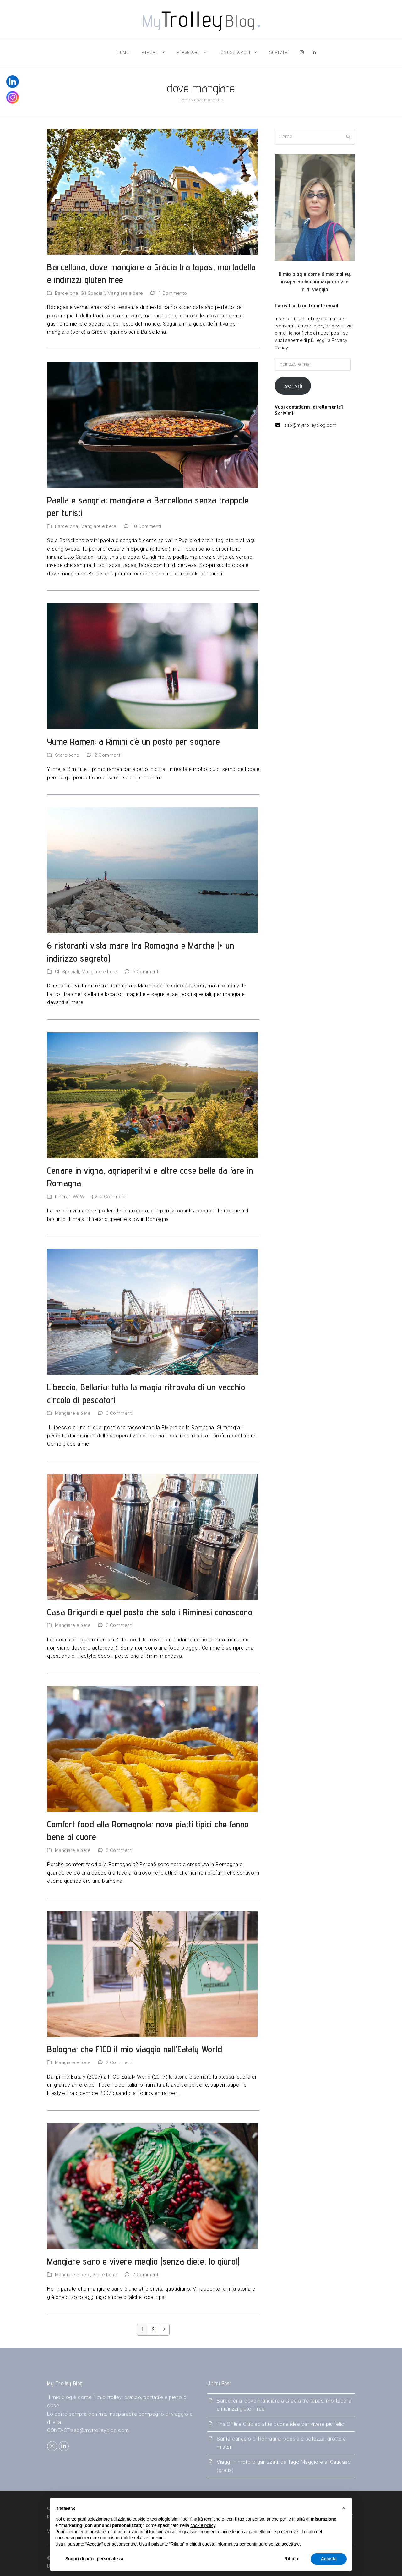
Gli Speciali (93, 293)
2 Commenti (108, 755)
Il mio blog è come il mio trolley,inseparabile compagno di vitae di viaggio (315, 282)
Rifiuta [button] (291, 2558)
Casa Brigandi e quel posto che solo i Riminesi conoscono (149, 1612)
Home (184, 99)
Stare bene (67, 755)
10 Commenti (146, 526)
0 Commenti (113, 1197)
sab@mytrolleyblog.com (310, 425)
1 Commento (172, 293)
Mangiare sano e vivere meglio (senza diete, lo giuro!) (143, 2261)
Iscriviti (293, 385)
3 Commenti (119, 1850)
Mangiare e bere (125, 293)
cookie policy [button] (202, 2525)
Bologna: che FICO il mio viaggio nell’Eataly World (134, 2048)
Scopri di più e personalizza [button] (94, 2558)
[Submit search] (348, 137)
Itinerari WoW (69, 1197)
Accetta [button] (329, 2558)
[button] (344, 2508)
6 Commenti (146, 972)
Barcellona (66, 293)
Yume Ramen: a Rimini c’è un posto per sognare (133, 741)
